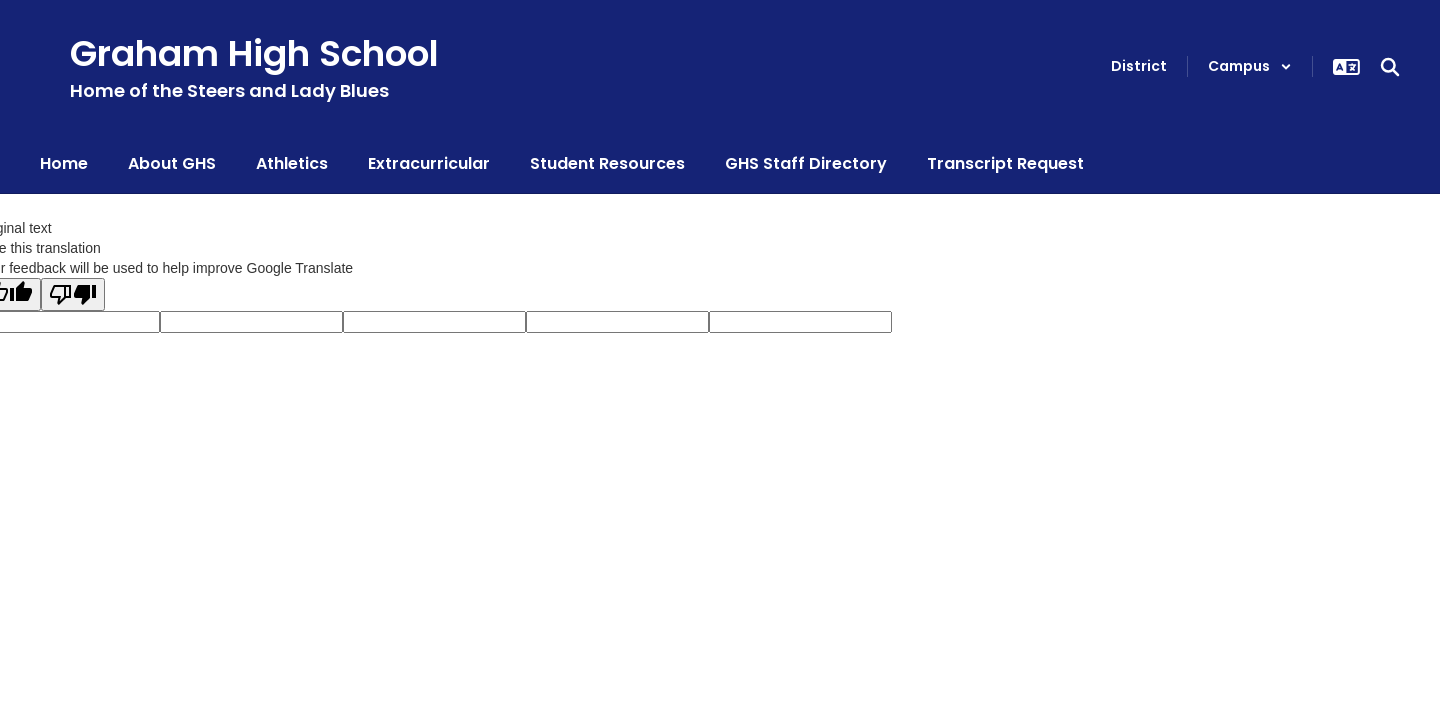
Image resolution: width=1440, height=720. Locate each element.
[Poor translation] (73, 294)
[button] (1250, 66)
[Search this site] (1390, 67)
